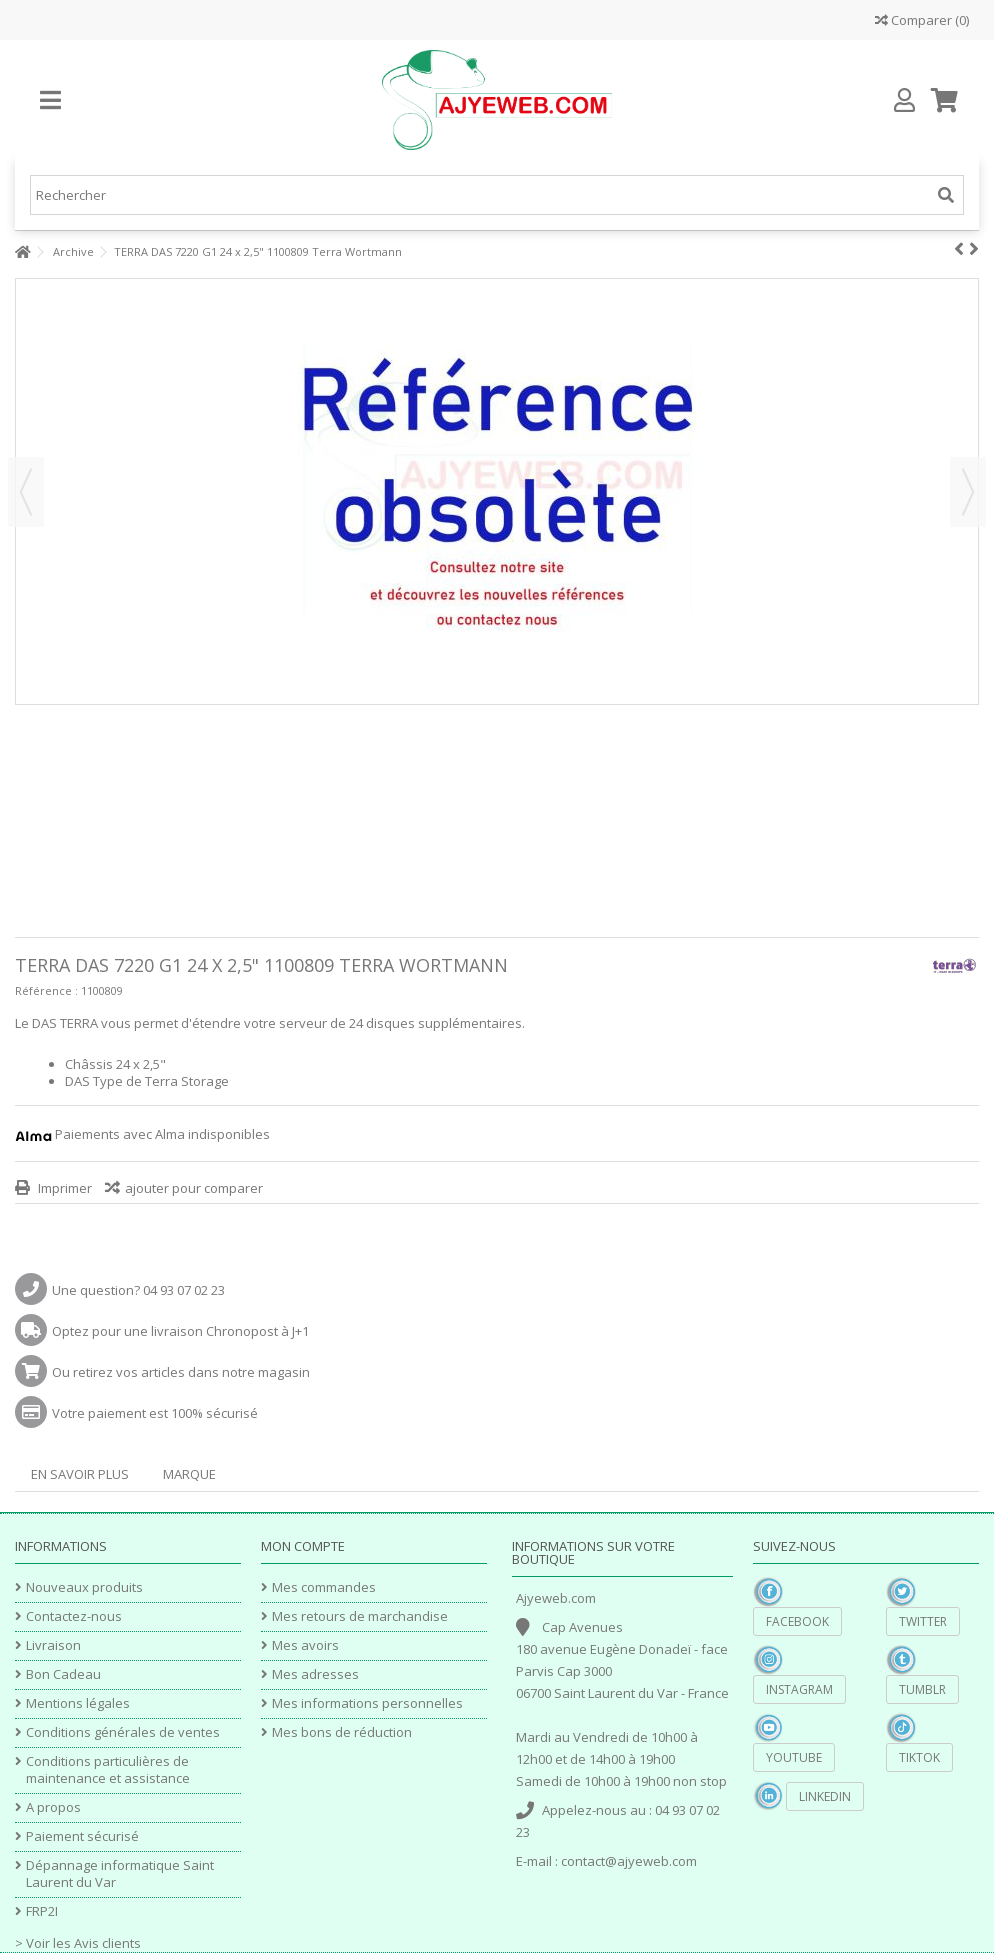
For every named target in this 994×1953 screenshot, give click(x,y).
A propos (53, 1807)
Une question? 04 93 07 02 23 (138, 1290)
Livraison (53, 1645)
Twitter (923, 1621)
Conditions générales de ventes (123, 1732)
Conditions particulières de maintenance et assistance (108, 1770)
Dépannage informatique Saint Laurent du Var (120, 1874)
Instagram (799, 1689)
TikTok (919, 1757)
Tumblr (922, 1689)
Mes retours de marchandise (360, 1616)
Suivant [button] (968, 492)
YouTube (794, 1757)
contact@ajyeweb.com (629, 1861)
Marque (189, 1474)
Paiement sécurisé (82, 1836)
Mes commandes (324, 1587)
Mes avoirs (305, 1645)
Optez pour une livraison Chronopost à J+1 (180, 1331)
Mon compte (303, 1546)
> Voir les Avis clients (78, 1943)
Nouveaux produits (84, 1587)
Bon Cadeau (63, 1674)
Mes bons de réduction (342, 1732)
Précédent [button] (26, 492)
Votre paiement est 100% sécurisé (155, 1413)
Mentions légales (78, 1703)
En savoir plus (80, 1474)
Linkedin (825, 1796)
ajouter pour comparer (194, 1188)
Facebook (797, 1621)
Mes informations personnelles (367, 1703)
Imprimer (63, 1188)
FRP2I (42, 1911)
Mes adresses (315, 1674)
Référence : (46, 990)
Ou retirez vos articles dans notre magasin (181, 1372)
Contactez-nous (74, 1616)
